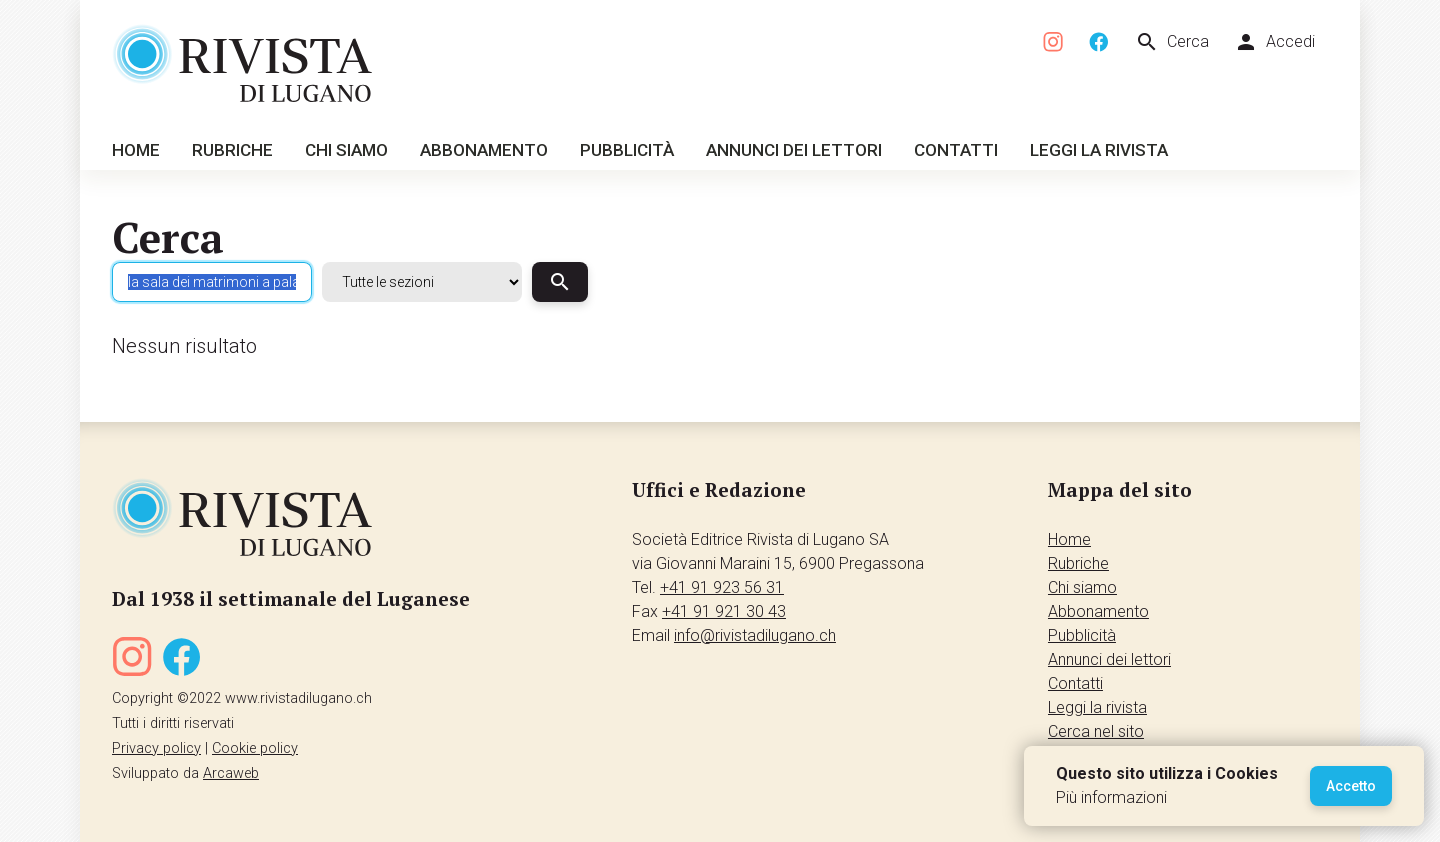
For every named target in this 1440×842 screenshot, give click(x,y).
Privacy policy (156, 748)
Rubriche (232, 150)
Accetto (1351, 786)
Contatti (956, 150)
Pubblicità (627, 150)
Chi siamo (346, 150)
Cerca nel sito (1096, 731)
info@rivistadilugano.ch (755, 635)
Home (136, 150)
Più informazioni (1111, 797)
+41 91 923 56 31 (722, 587)
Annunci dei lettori (794, 150)
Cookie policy (255, 748)
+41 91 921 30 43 (724, 611)
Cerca (1172, 42)
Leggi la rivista (1099, 150)
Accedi (1274, 42)
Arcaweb (231, 773)
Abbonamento (484, 150)
